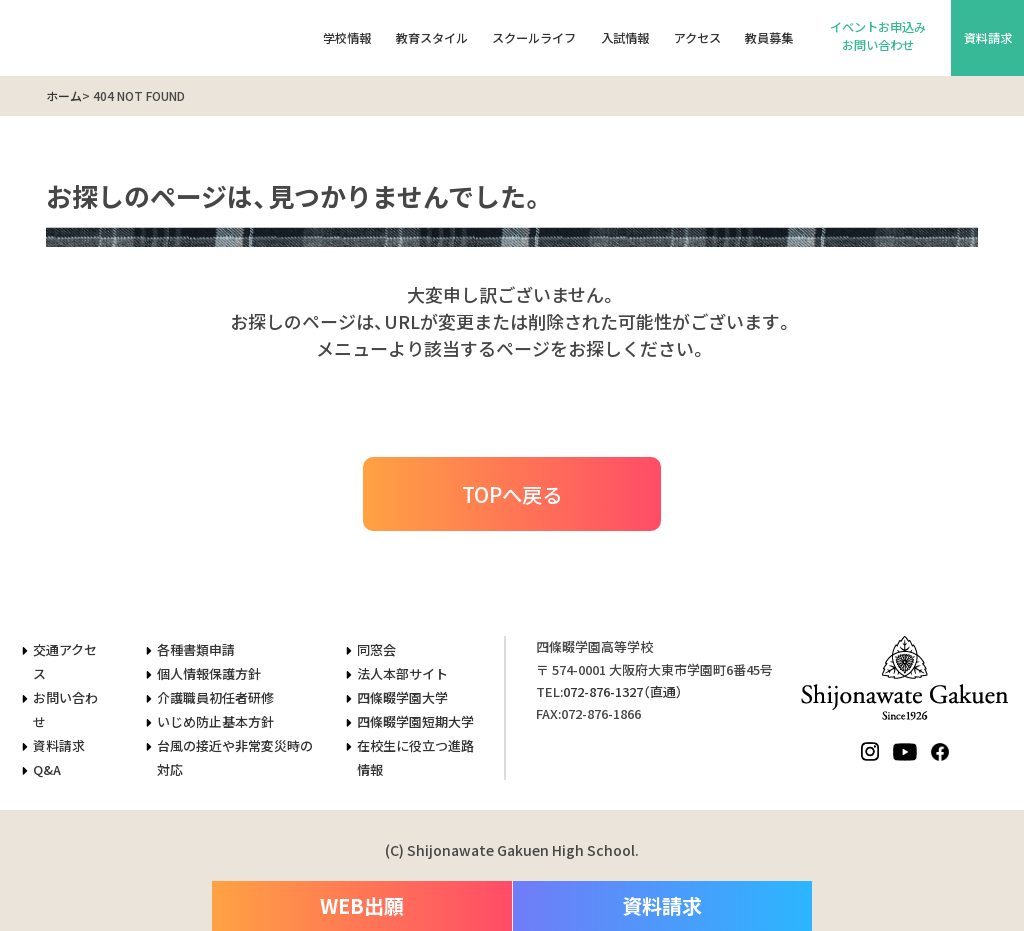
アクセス (697, 38)
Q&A (47, 769)
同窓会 (376, 649)
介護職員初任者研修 (215, 697)
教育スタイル (432, 38)
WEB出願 (362, 905)
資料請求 (988, 38)
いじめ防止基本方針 (215, 721)
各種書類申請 (196, 649)
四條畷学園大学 (402, 697)
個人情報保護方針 (209, 673)
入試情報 (625, 38)
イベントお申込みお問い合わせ (878, 36)
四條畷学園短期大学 (415, 721)
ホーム (64, 95)
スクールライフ (534, 38)
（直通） (623, 691)
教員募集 (769, 38)
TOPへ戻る (512, 494)
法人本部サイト (402, 673)
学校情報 (347, 38)
